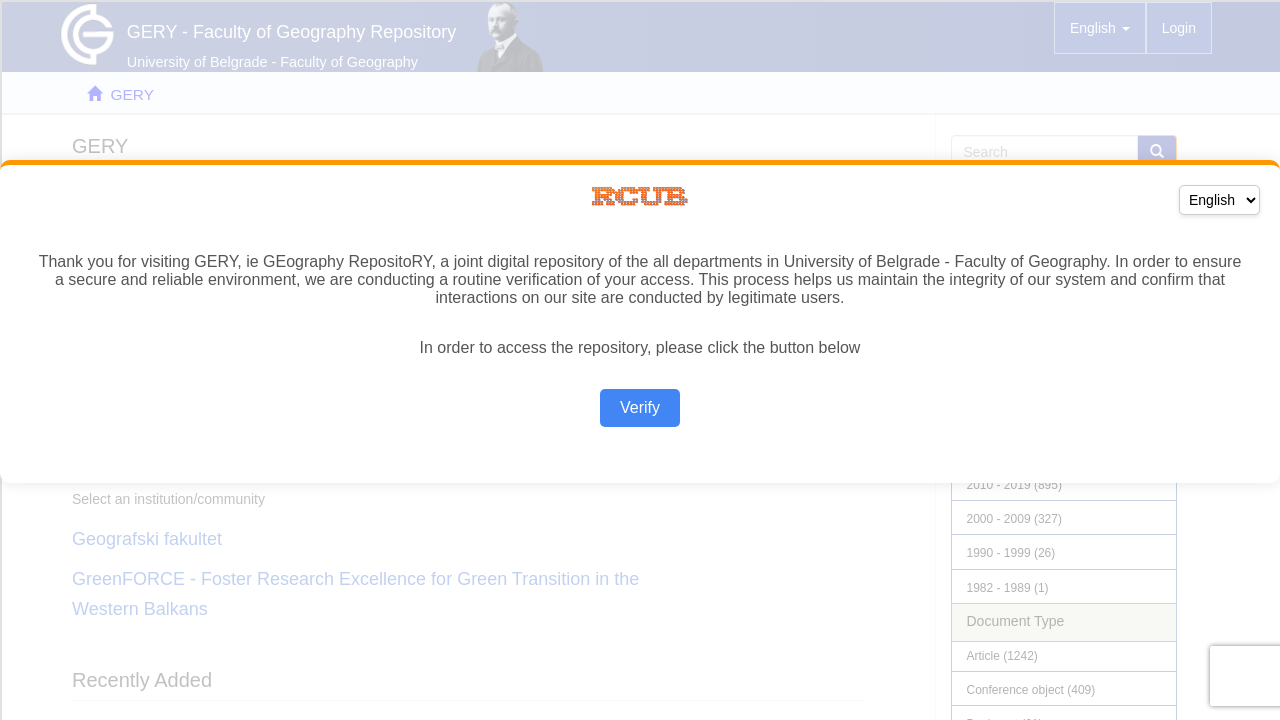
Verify (640, 407)
